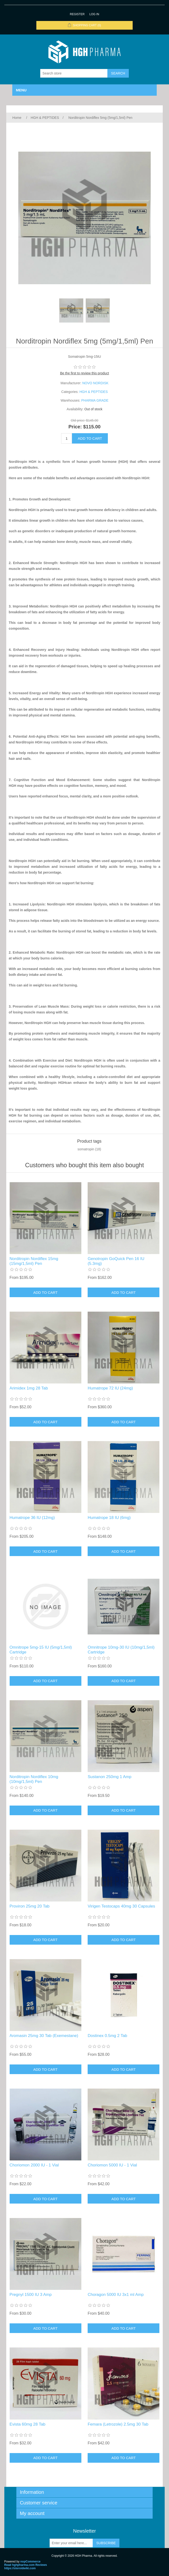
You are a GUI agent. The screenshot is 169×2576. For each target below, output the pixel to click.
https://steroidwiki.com (20, 2568)
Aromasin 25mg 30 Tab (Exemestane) (44, 2035)
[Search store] (74, 73)
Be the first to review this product (84, 373)
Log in (94, 14)
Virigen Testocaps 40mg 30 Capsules (121, 1906)
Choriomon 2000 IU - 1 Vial (34, 2165)
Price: (75, 426)
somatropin (86, 1149)
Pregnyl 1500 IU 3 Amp (31, 2294)
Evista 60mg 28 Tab (28, 2424)
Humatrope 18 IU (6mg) (109, 1517)
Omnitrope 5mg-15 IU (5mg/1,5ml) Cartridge (41, 1649)
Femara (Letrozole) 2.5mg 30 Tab (118, 2424)
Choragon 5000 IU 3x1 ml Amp (115, 2294)
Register (77, 14)
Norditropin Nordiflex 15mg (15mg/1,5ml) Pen (34, 1261)
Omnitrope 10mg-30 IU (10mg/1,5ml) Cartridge (121, 1649)
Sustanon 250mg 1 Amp (109, 1776)
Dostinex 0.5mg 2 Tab (107, 2035)
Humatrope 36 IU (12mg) (32, 1517)
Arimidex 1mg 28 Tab (29, 1388)
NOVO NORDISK (95, 383)
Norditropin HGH (22, 462)
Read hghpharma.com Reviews (25, 2565)
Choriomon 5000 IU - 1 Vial (112, 2165)
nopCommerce (30, 2561)
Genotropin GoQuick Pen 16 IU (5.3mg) (116, 1261)
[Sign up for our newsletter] (71, 2543)
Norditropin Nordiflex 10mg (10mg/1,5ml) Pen (34, 1779)
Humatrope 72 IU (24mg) (110, 1388)
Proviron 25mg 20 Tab (30, 1906)
